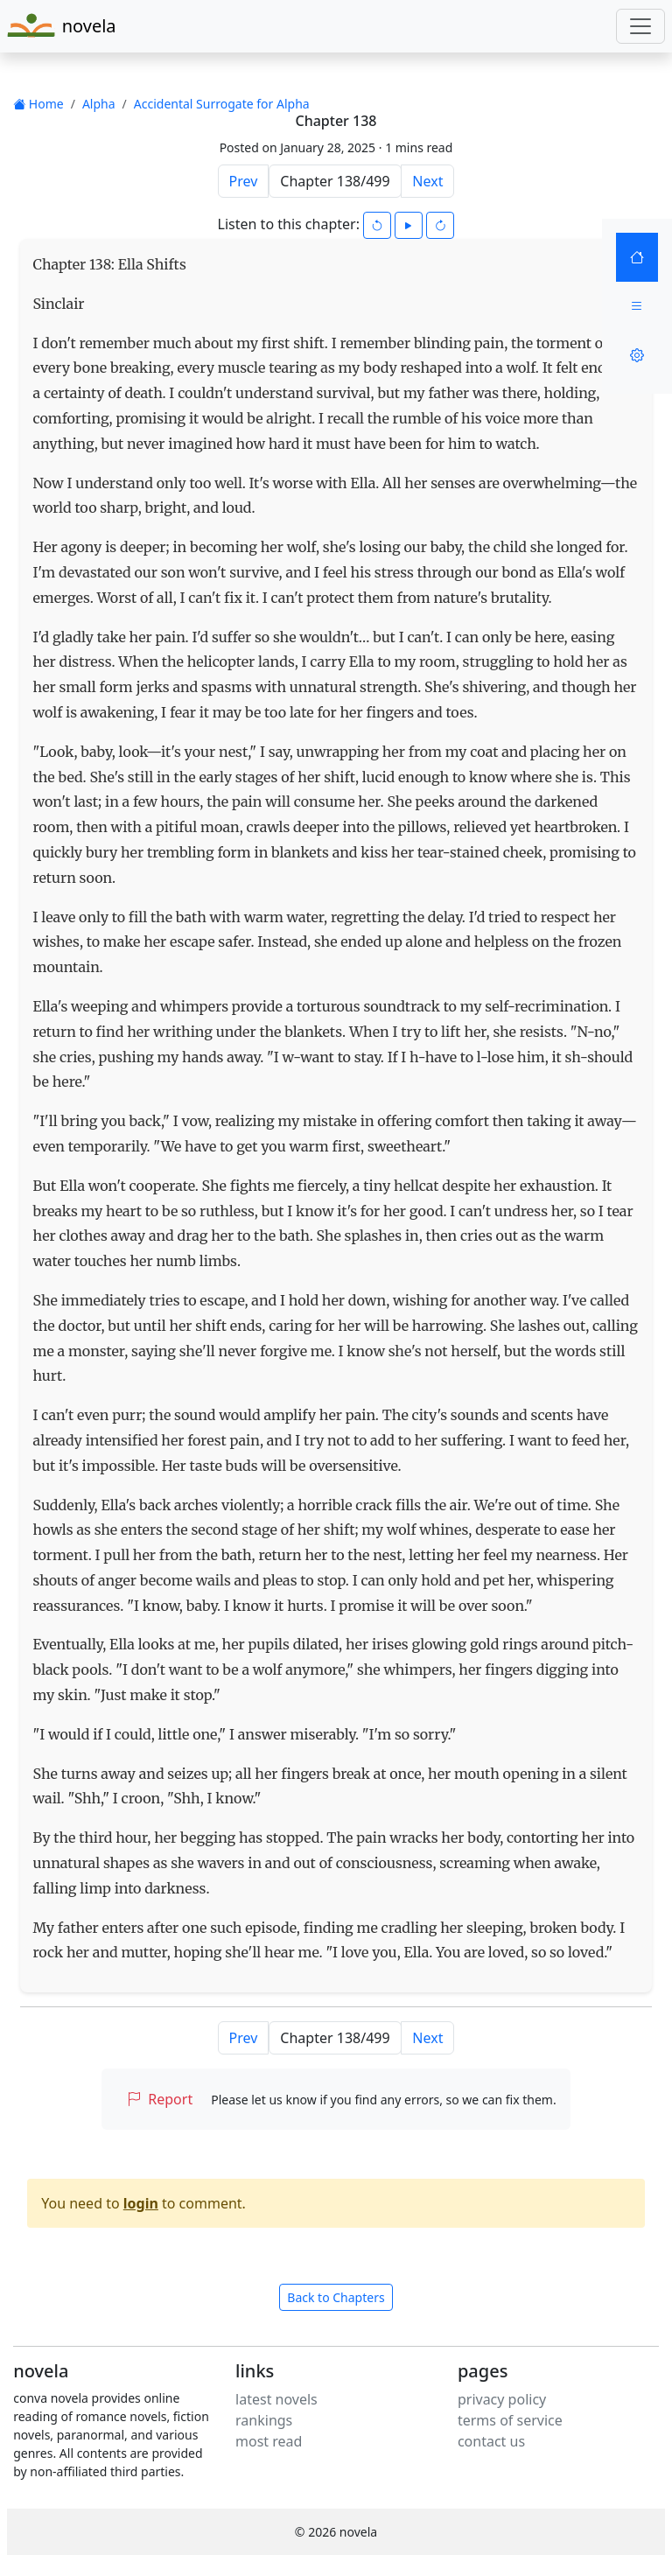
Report (159, 2099)
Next (427, 181)
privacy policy (502, 2399)
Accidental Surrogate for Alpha (222, 103)
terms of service (510, 2420)
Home (38, 103)
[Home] (637, 257)
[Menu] (637, 306)
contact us (491, 2441)
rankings (263, 2420)
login (140, 2203)
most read (268, 2441)
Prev (243, 181)
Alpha (99, 103)
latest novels (276, 2399)
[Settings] (637, 355)
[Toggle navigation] (640, 26)
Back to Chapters (335, 2297)
